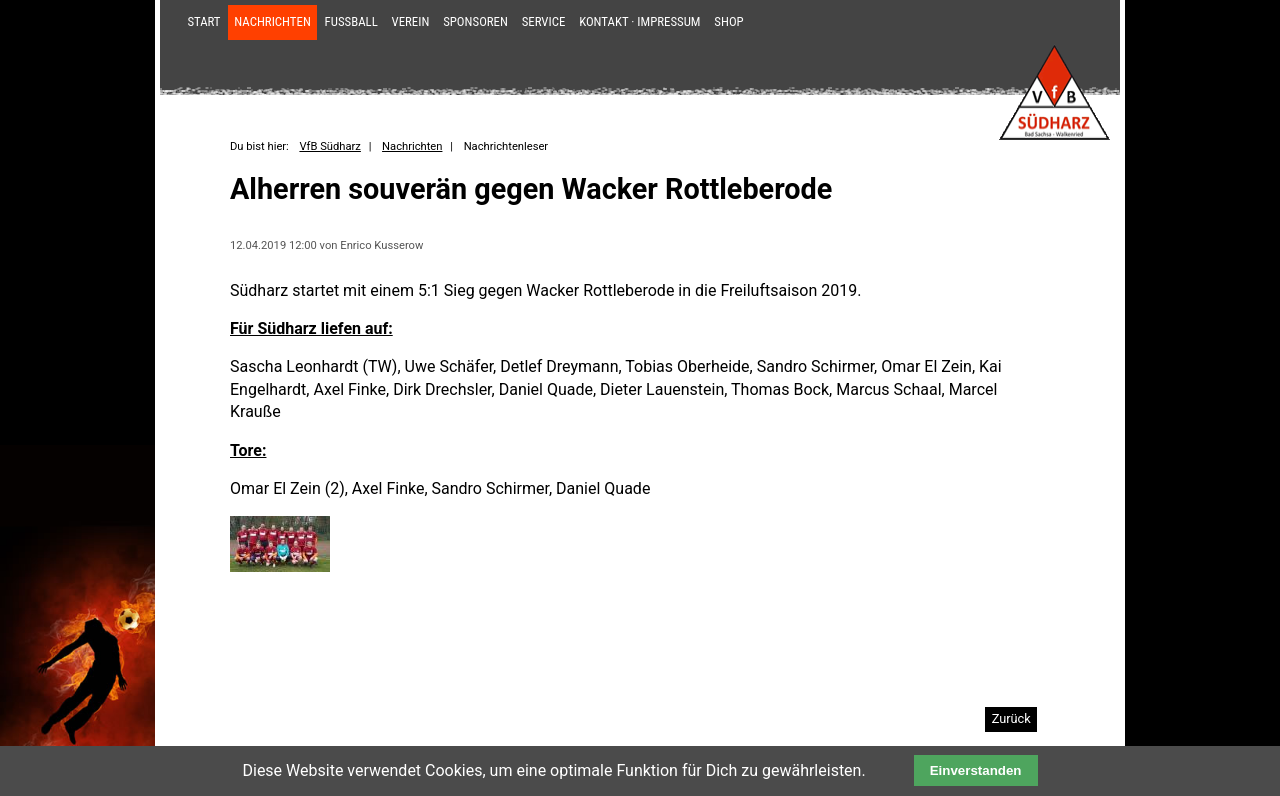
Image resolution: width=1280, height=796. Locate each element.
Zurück (1011, 718)
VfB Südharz (329, 146)
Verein (411, 21)
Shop (728, 21)
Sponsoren (475, 21)
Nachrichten (272, 21)
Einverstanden (976, 770)
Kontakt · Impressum (639, 21)
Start (203, 21)
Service (544, 21)
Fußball (351, 21)
